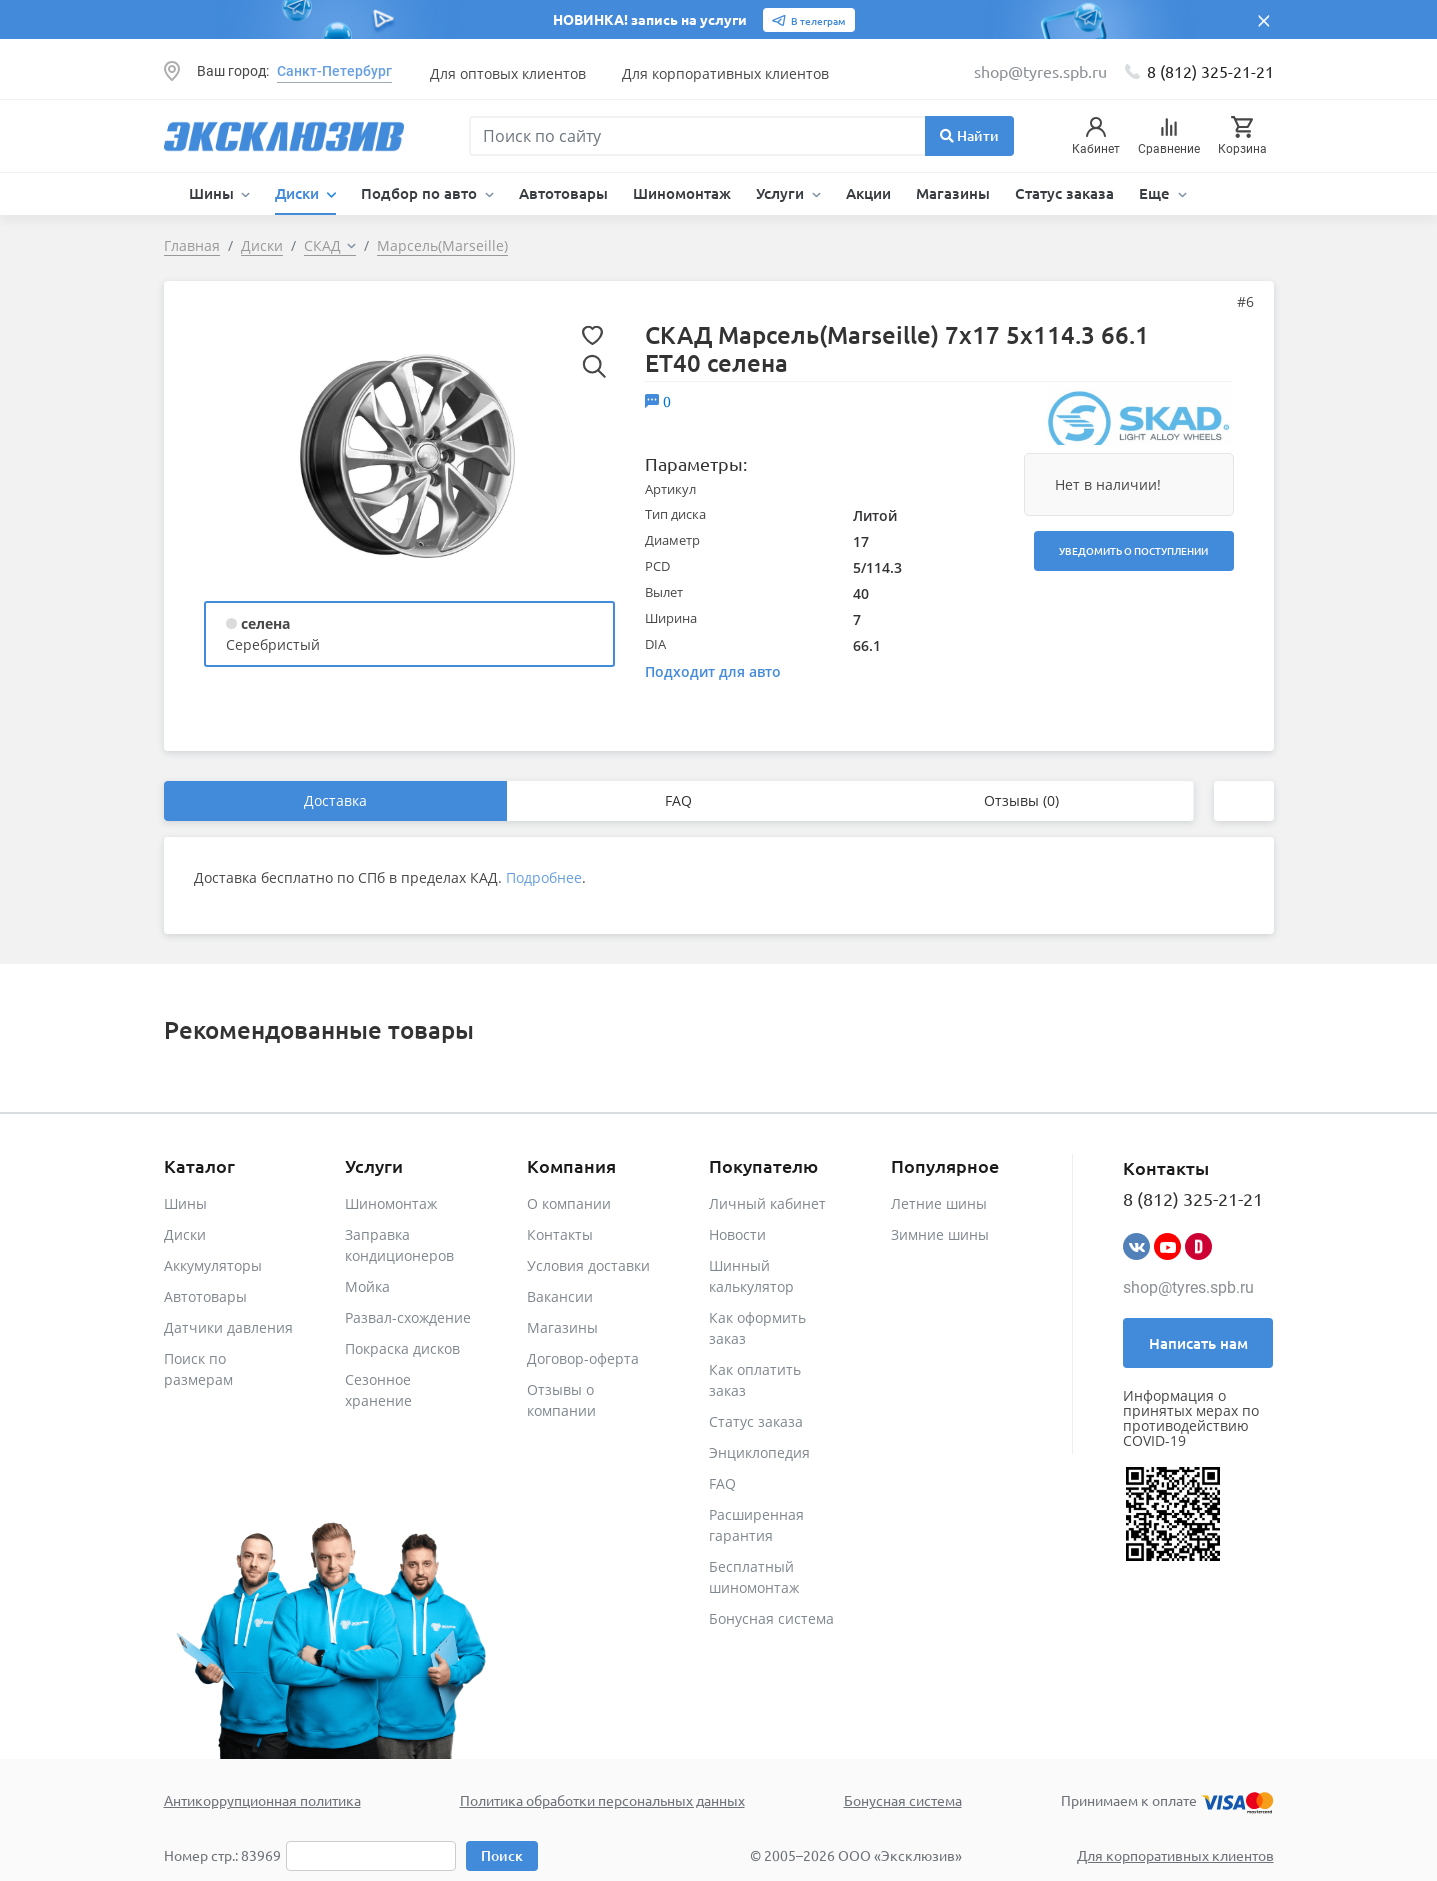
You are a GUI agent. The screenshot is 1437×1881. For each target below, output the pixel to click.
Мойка (367, 1286)
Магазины (953, 193)
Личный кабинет (767, 1203)
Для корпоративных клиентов (725, 73)
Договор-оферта (583, 1358)
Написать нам (1198, 1343)
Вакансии (560, 1296)
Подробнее (544, 877)
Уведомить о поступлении (1133, 550)
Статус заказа (1064, 193)
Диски (185, 1234)
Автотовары (563, 193)
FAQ (678, 800)
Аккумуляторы (213, 1265)
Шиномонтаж (682, 193)
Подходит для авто (713, 671)
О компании (569, 1203)
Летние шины (939, 1203)
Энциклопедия (759, 1452)
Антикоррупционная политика (262, 1800)
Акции (868, 193)
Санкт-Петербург (334, 71)
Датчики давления (228, 1327)
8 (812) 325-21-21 (1210, 71)
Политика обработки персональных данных (602, 1800)
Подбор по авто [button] (421, 193)
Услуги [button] (782, 193)
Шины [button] (213, 193)
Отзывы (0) (1021, 800)
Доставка (335, 800)
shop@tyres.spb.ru (1188, 1287)
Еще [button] (1156, 193)
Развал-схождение (408, 1317)
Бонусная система (771, 1618)
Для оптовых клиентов (508, 73)
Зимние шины (940, 1234)
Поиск (502, 1855)
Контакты (560, 1234)
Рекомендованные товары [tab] (319, 1029)
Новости (737, 1234)
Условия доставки (588, 1265)
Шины (185, 1203)
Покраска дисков (402, 1348)
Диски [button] (299, 193)
